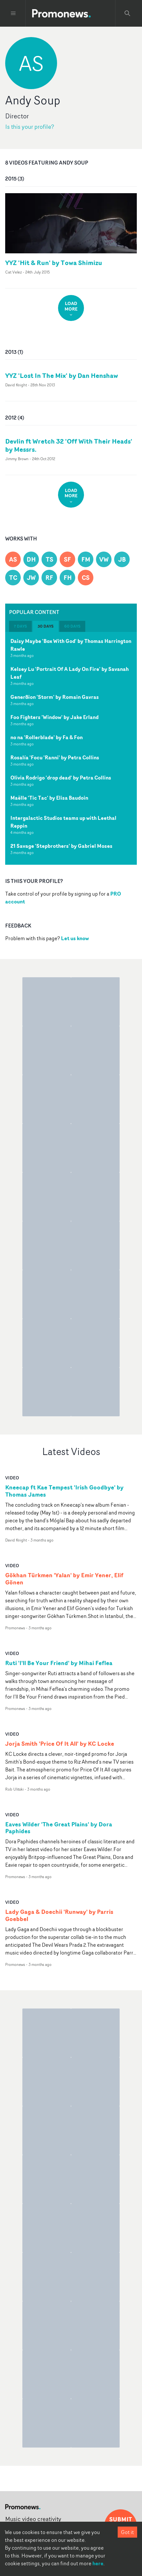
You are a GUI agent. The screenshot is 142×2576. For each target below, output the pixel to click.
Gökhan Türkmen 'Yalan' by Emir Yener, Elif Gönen (64, 1579)
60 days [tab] (72, 626)
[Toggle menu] (13, 13)
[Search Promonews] (127, 13)
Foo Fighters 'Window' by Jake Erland (54, 717)
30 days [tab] (45, 626)
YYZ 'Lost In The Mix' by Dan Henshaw (61, 375)
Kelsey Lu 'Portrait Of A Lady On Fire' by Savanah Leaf (69, 673)
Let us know (75, 938)
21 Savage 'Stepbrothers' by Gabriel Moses (61, 846)
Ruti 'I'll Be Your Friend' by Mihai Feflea (58, 1663)
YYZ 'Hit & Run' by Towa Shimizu (53, 263)
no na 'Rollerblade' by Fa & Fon (46, 737)
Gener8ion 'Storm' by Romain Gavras (54, 697)
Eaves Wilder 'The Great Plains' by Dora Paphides (58, 1828)
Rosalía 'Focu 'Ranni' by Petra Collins (54, 757)
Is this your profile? (29, 127)
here (97, 2563)
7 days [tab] (20, 626)
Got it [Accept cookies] (127, 2532)
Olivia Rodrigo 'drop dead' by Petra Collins (60, 777)
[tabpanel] (71, 748)
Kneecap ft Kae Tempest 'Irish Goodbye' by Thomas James (64, 1491)
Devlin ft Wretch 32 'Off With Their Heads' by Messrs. (68, 445)
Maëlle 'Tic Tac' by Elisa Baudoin (49, 798)
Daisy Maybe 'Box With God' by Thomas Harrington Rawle (70, 645)
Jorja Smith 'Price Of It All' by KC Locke (59, 1743)
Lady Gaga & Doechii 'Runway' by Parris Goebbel (59, 1915)
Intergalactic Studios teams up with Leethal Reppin (63, 822)
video (12, 1477)
